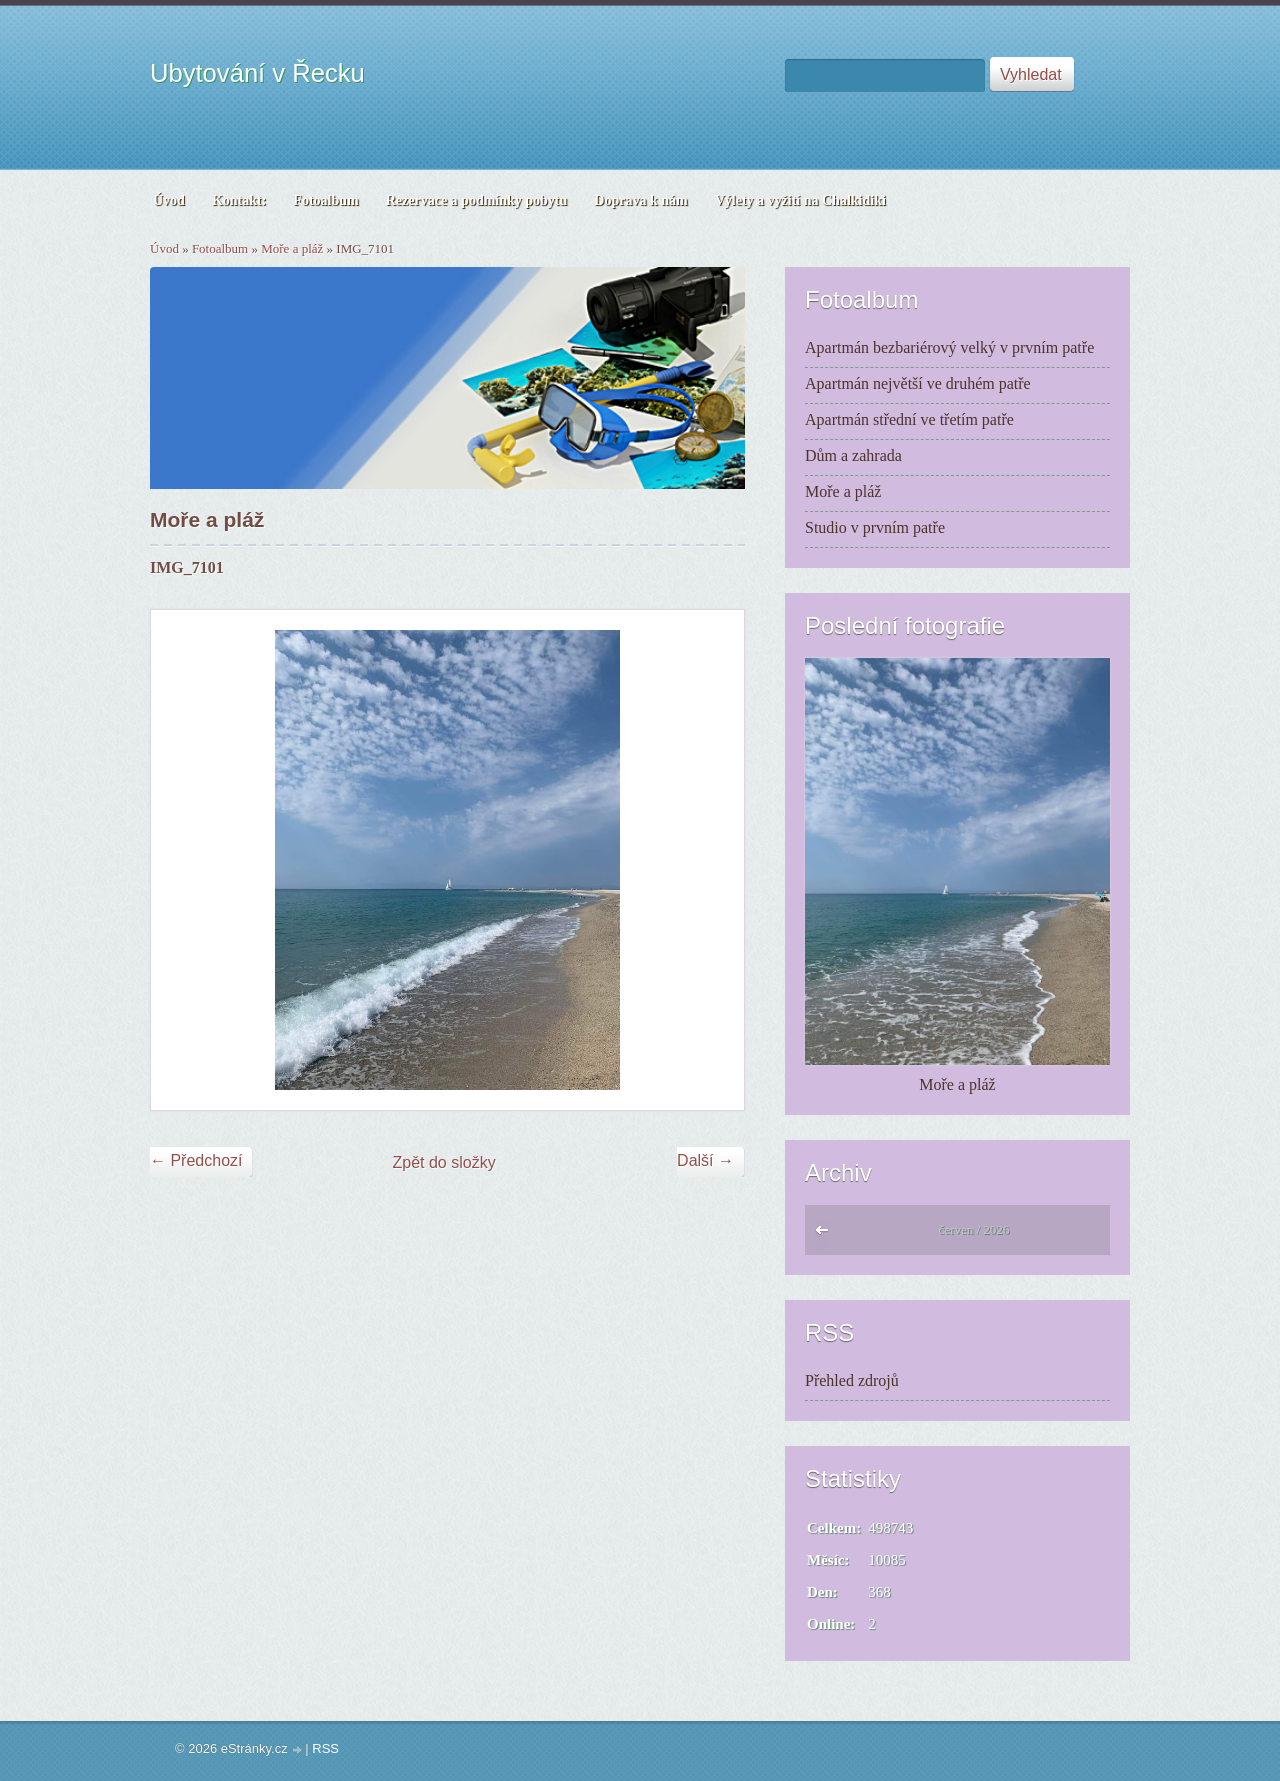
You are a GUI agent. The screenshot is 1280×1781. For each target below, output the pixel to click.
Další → (705, 1160)
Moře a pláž (292, 248)
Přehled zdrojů (852, 1380)
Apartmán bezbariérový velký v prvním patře (949, 347)
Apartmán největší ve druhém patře (918, 383)
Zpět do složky (444, 1162)
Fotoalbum (220, 248)
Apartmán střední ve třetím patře (909, 419)
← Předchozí (196, 1160)
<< (826, 1235)
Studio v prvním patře (875, 527)
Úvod (164, 248)
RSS (325, 1748)
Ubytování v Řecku (257, 73)
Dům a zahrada (853, 455)
